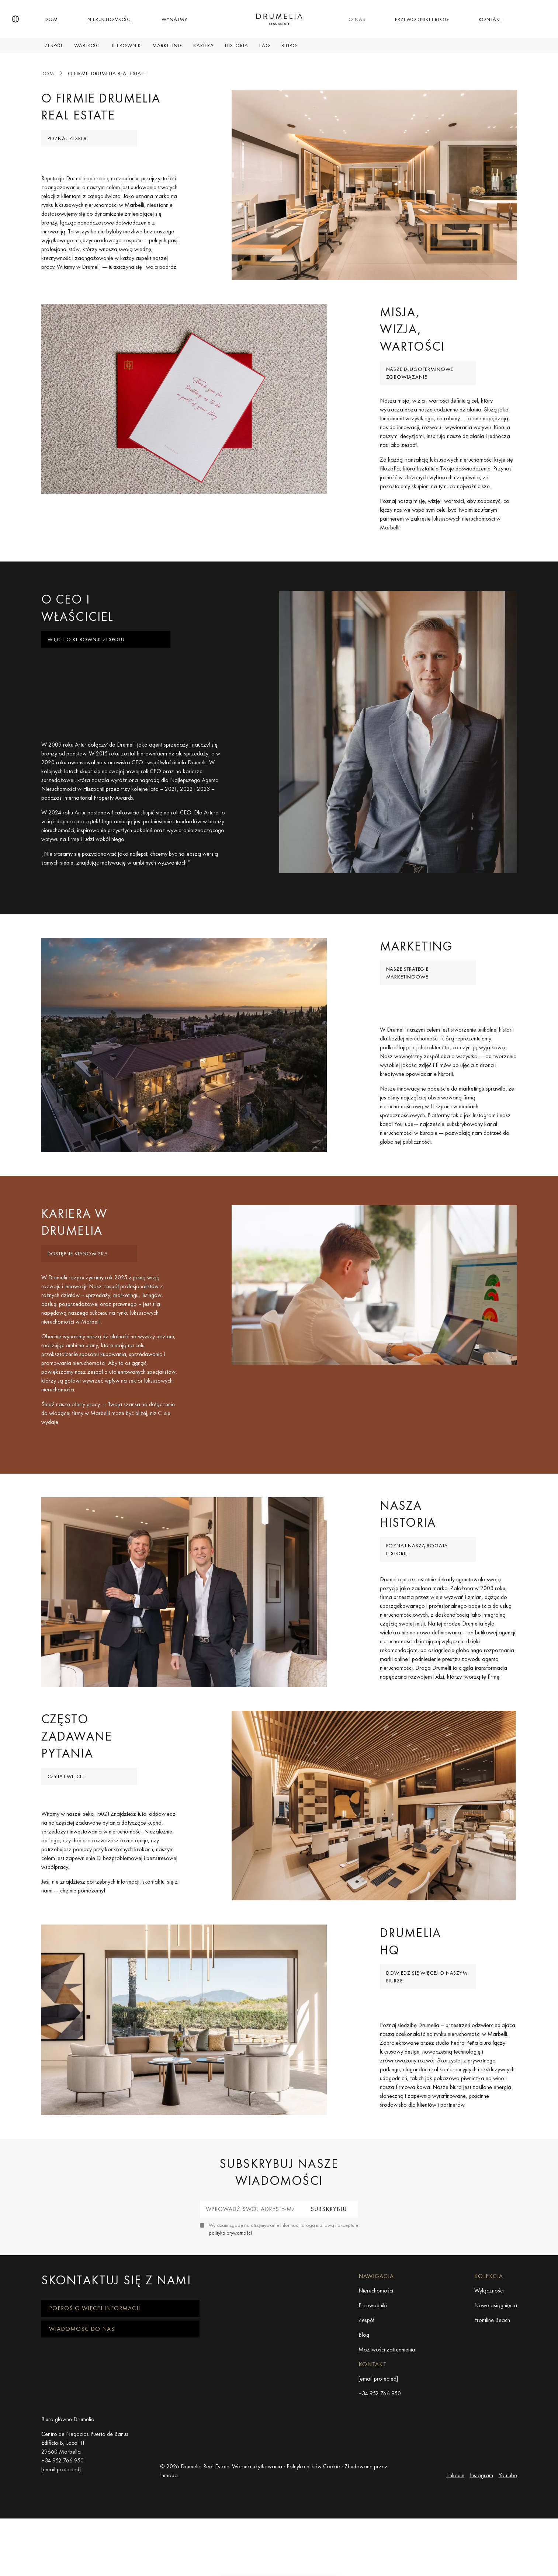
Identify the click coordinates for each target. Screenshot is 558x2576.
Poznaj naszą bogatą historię (417, 1608)
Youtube (508, 2569)
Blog (363, 2429)
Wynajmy (174, 19)
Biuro (289, 45)
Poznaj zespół (68, 138)
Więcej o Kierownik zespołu (86, 663)
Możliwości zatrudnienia (386, 2444)
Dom (51, 19)
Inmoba (169, 2569)
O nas (357, 19)
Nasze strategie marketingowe (407, 1008)
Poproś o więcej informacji (95, 2402)
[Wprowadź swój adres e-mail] (250, 2303)
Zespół (54, 45)
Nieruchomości (109, 19)
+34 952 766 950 (379, 2488)
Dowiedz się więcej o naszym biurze (427, 2059)
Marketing (167, 45)
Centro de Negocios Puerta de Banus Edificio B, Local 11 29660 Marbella (84, 2537)
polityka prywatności (230, 2327)
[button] (15, 19)
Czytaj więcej (66, 1847)
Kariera (203, 45)
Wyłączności (489, 2385)
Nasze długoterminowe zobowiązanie (419, 385)
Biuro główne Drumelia (67, 2513)
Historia (236, 45)
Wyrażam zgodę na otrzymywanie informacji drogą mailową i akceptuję (283, 2323)
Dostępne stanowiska (78, 1300)
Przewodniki (372, 2399)
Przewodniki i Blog (422, 19)
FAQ (264, 45)
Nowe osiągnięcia (495, 2399)
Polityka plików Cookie (313, 2561)
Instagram (481, 2569)
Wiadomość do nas (82, 2423)
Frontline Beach (492, 2414)
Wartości (87, 45)
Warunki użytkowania (257, 2561)
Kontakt (490, 19)
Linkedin (455, 2569)
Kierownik (126, 45)
